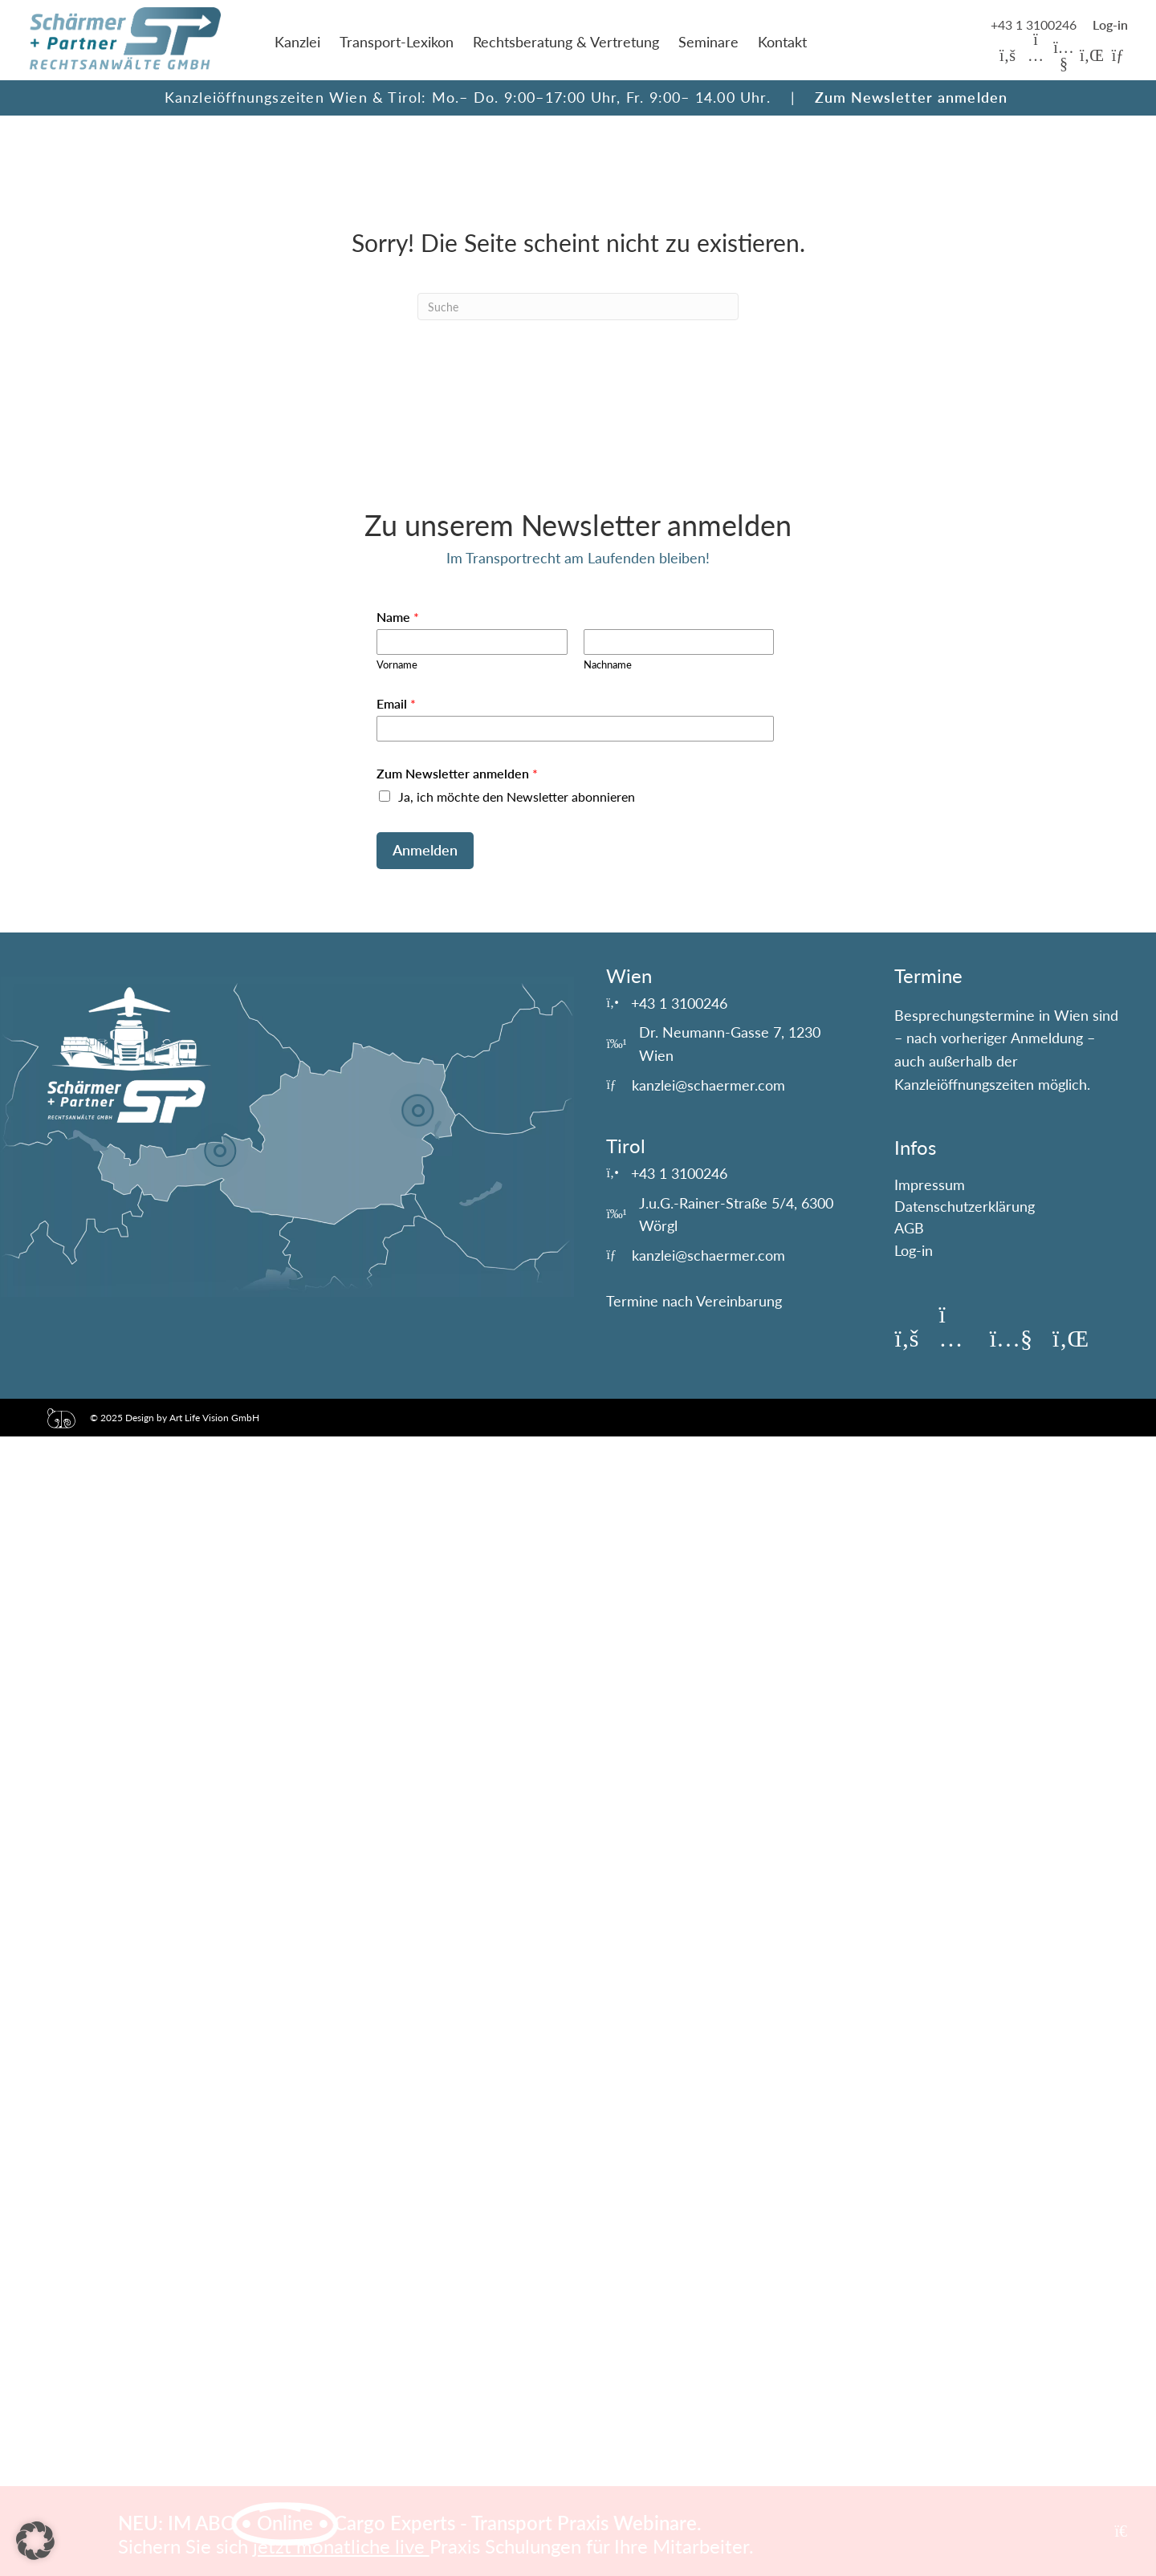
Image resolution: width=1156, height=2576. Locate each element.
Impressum (929, 1184)
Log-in (913, 1250)
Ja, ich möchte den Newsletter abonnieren (516, 796)
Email (396, 703)
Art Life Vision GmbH (214, 1418)
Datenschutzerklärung (964, 1206)
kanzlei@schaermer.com (708, 1085)
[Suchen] (578, 306)
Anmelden (425, 850)
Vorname (397, 664)
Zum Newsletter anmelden (911, 97)
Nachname (608, 664)
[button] (1007, 55)
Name (398, 616)
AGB (909, 1228)
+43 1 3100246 (1035, 24)
